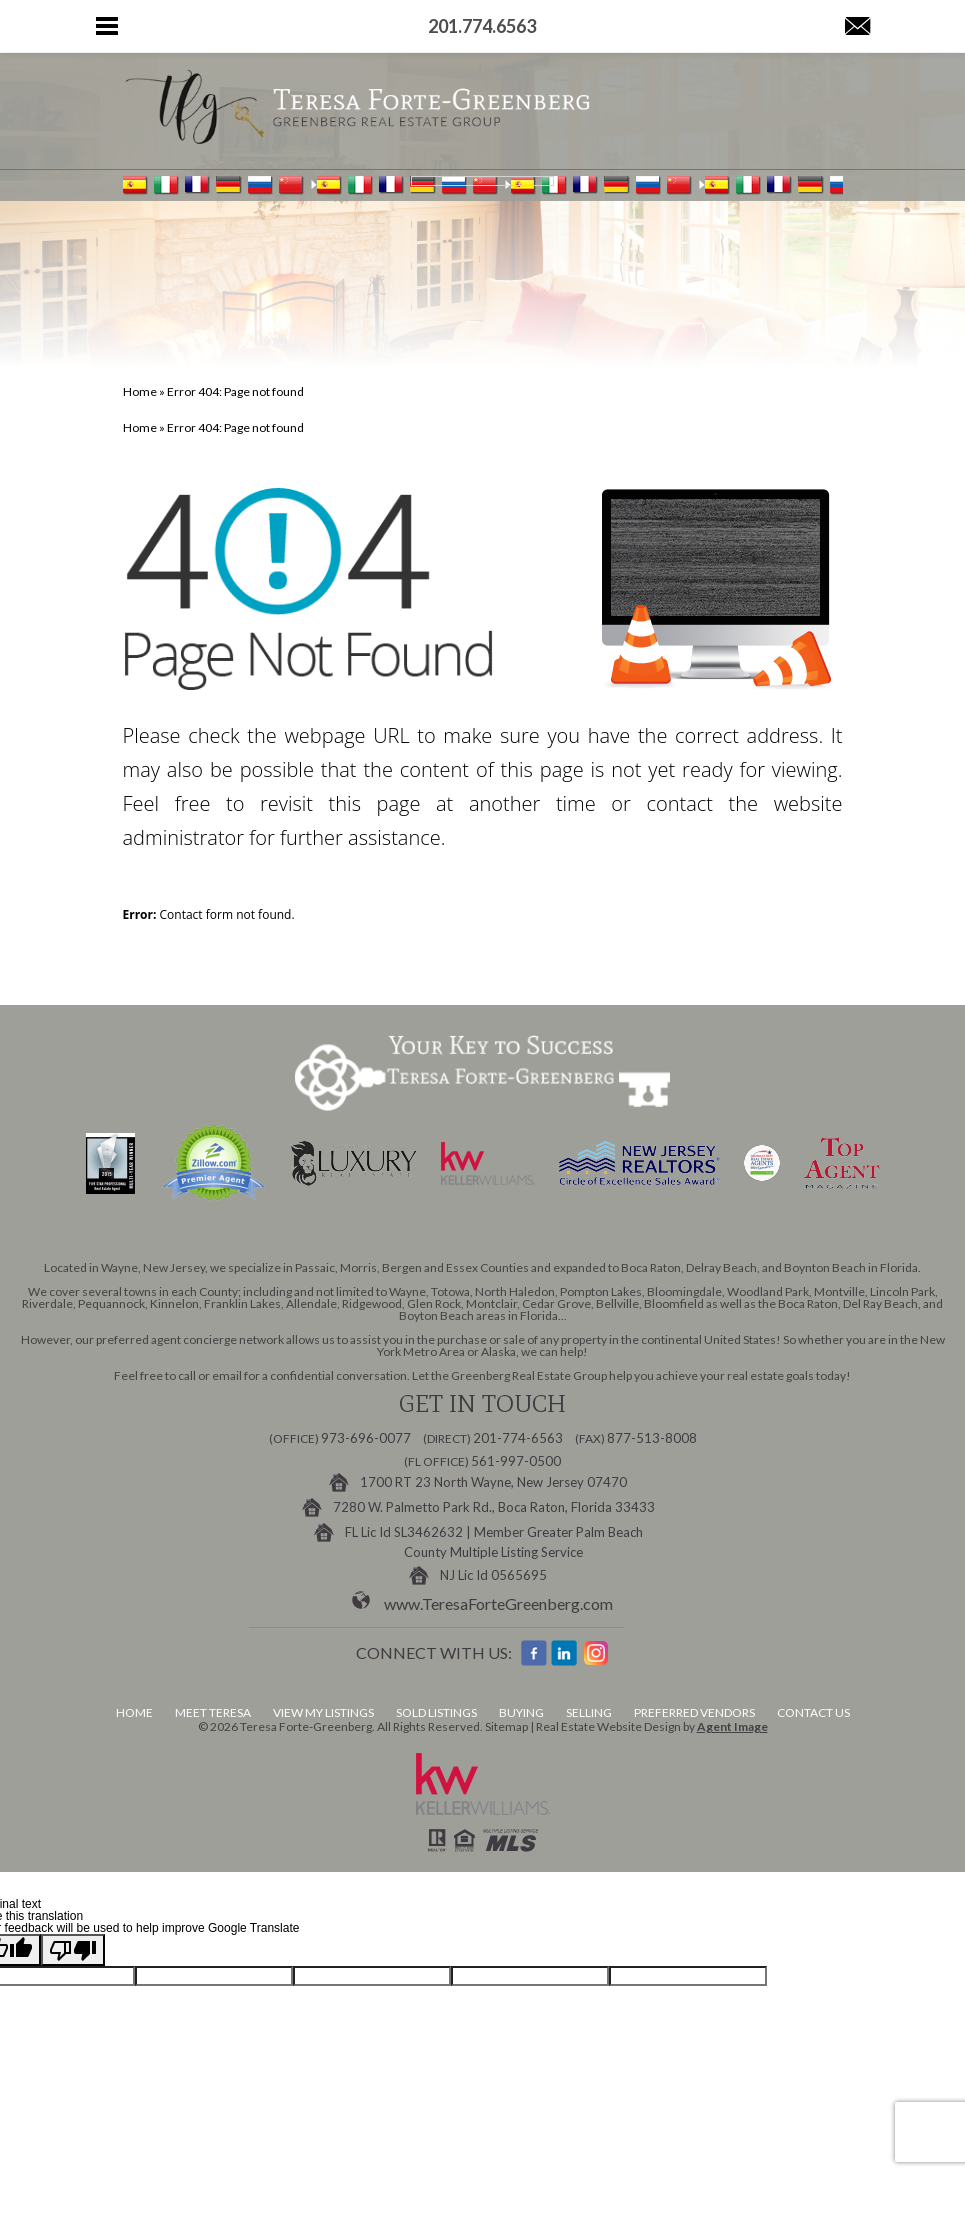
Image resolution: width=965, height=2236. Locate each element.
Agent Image (732, 1726)
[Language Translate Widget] (482, 181)
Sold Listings (436, 1712)
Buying (521, 1712)
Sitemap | (510, 1726)
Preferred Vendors (694, 1712)
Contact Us (813, 1712)
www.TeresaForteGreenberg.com (498, 1603)
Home (134, 1712)
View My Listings (323, 1712)
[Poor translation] (73, 1950)
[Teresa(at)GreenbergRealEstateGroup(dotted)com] (857, 27)
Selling (589, 1712)
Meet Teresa (213, 1712)
